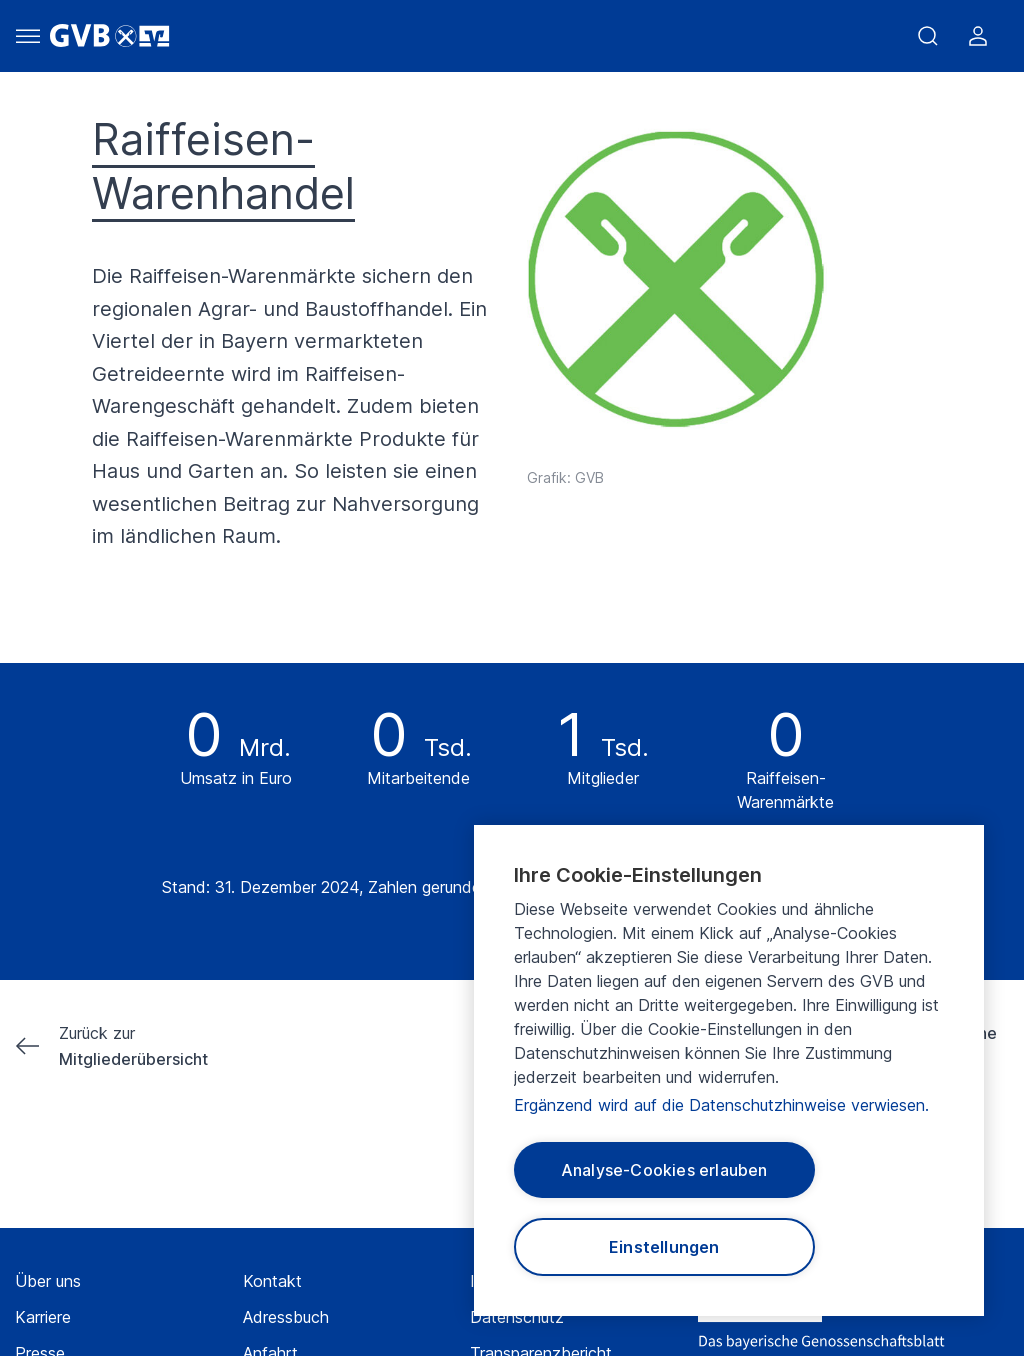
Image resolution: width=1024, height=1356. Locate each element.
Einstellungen (664, 1247)
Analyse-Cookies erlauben (664, 1170)
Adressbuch (286, 1317)
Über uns (48, 1281)
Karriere (43, 1317)
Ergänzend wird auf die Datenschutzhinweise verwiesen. (721, 1105)
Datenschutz (517, 1317)
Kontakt (272, 1281)
